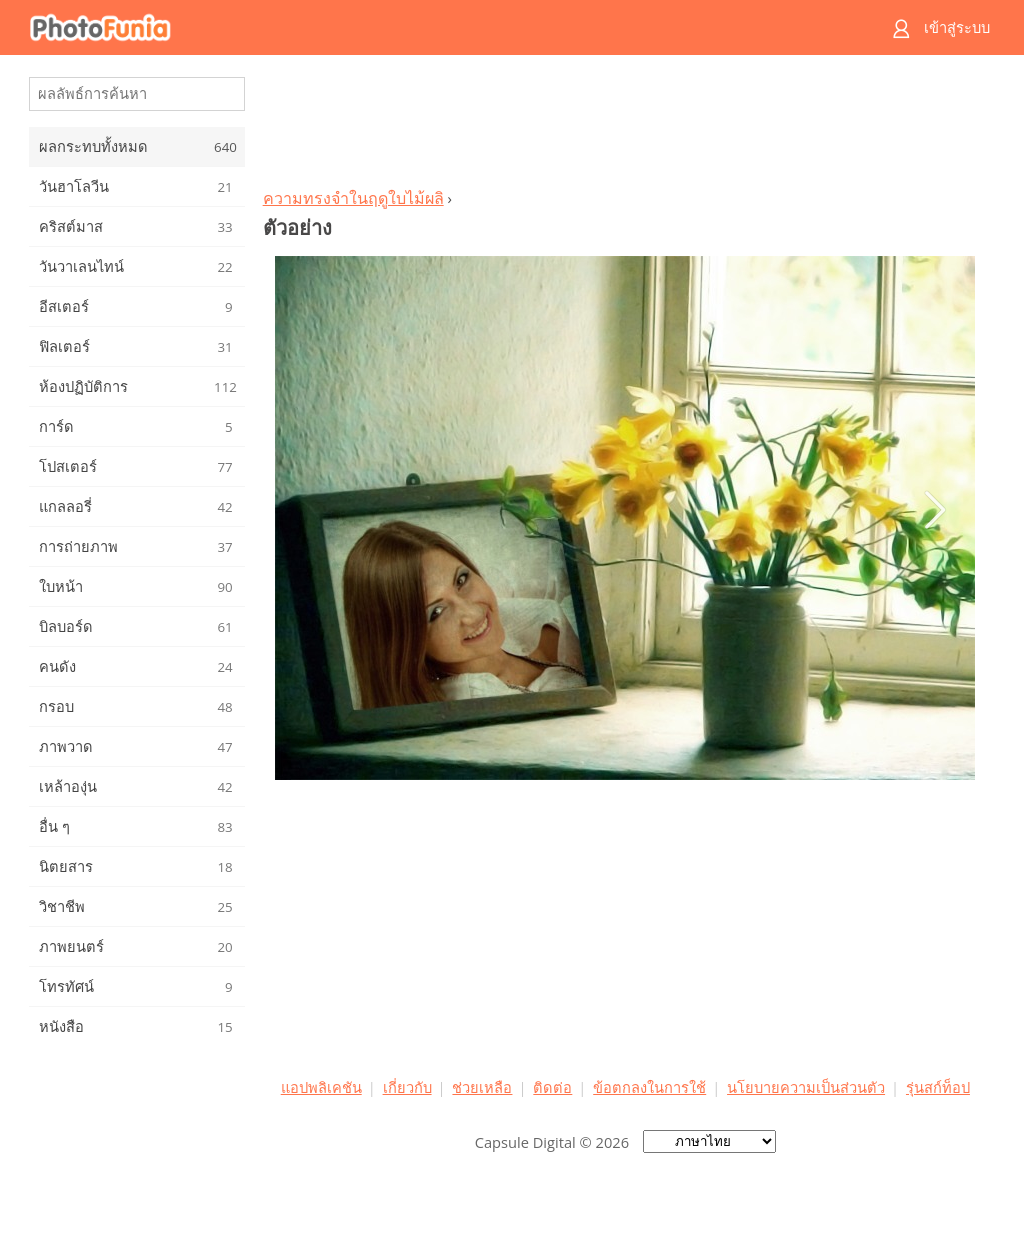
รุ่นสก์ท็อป (938, 1087)
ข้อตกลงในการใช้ (649, 1087)
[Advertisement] (625, 126)
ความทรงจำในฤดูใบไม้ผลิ (353, 198)
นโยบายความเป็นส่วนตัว (806, 1087)
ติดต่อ (552, 1087)
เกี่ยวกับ (407, 1087)
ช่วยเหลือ (482, 1087)
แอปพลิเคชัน (321, 1087)
